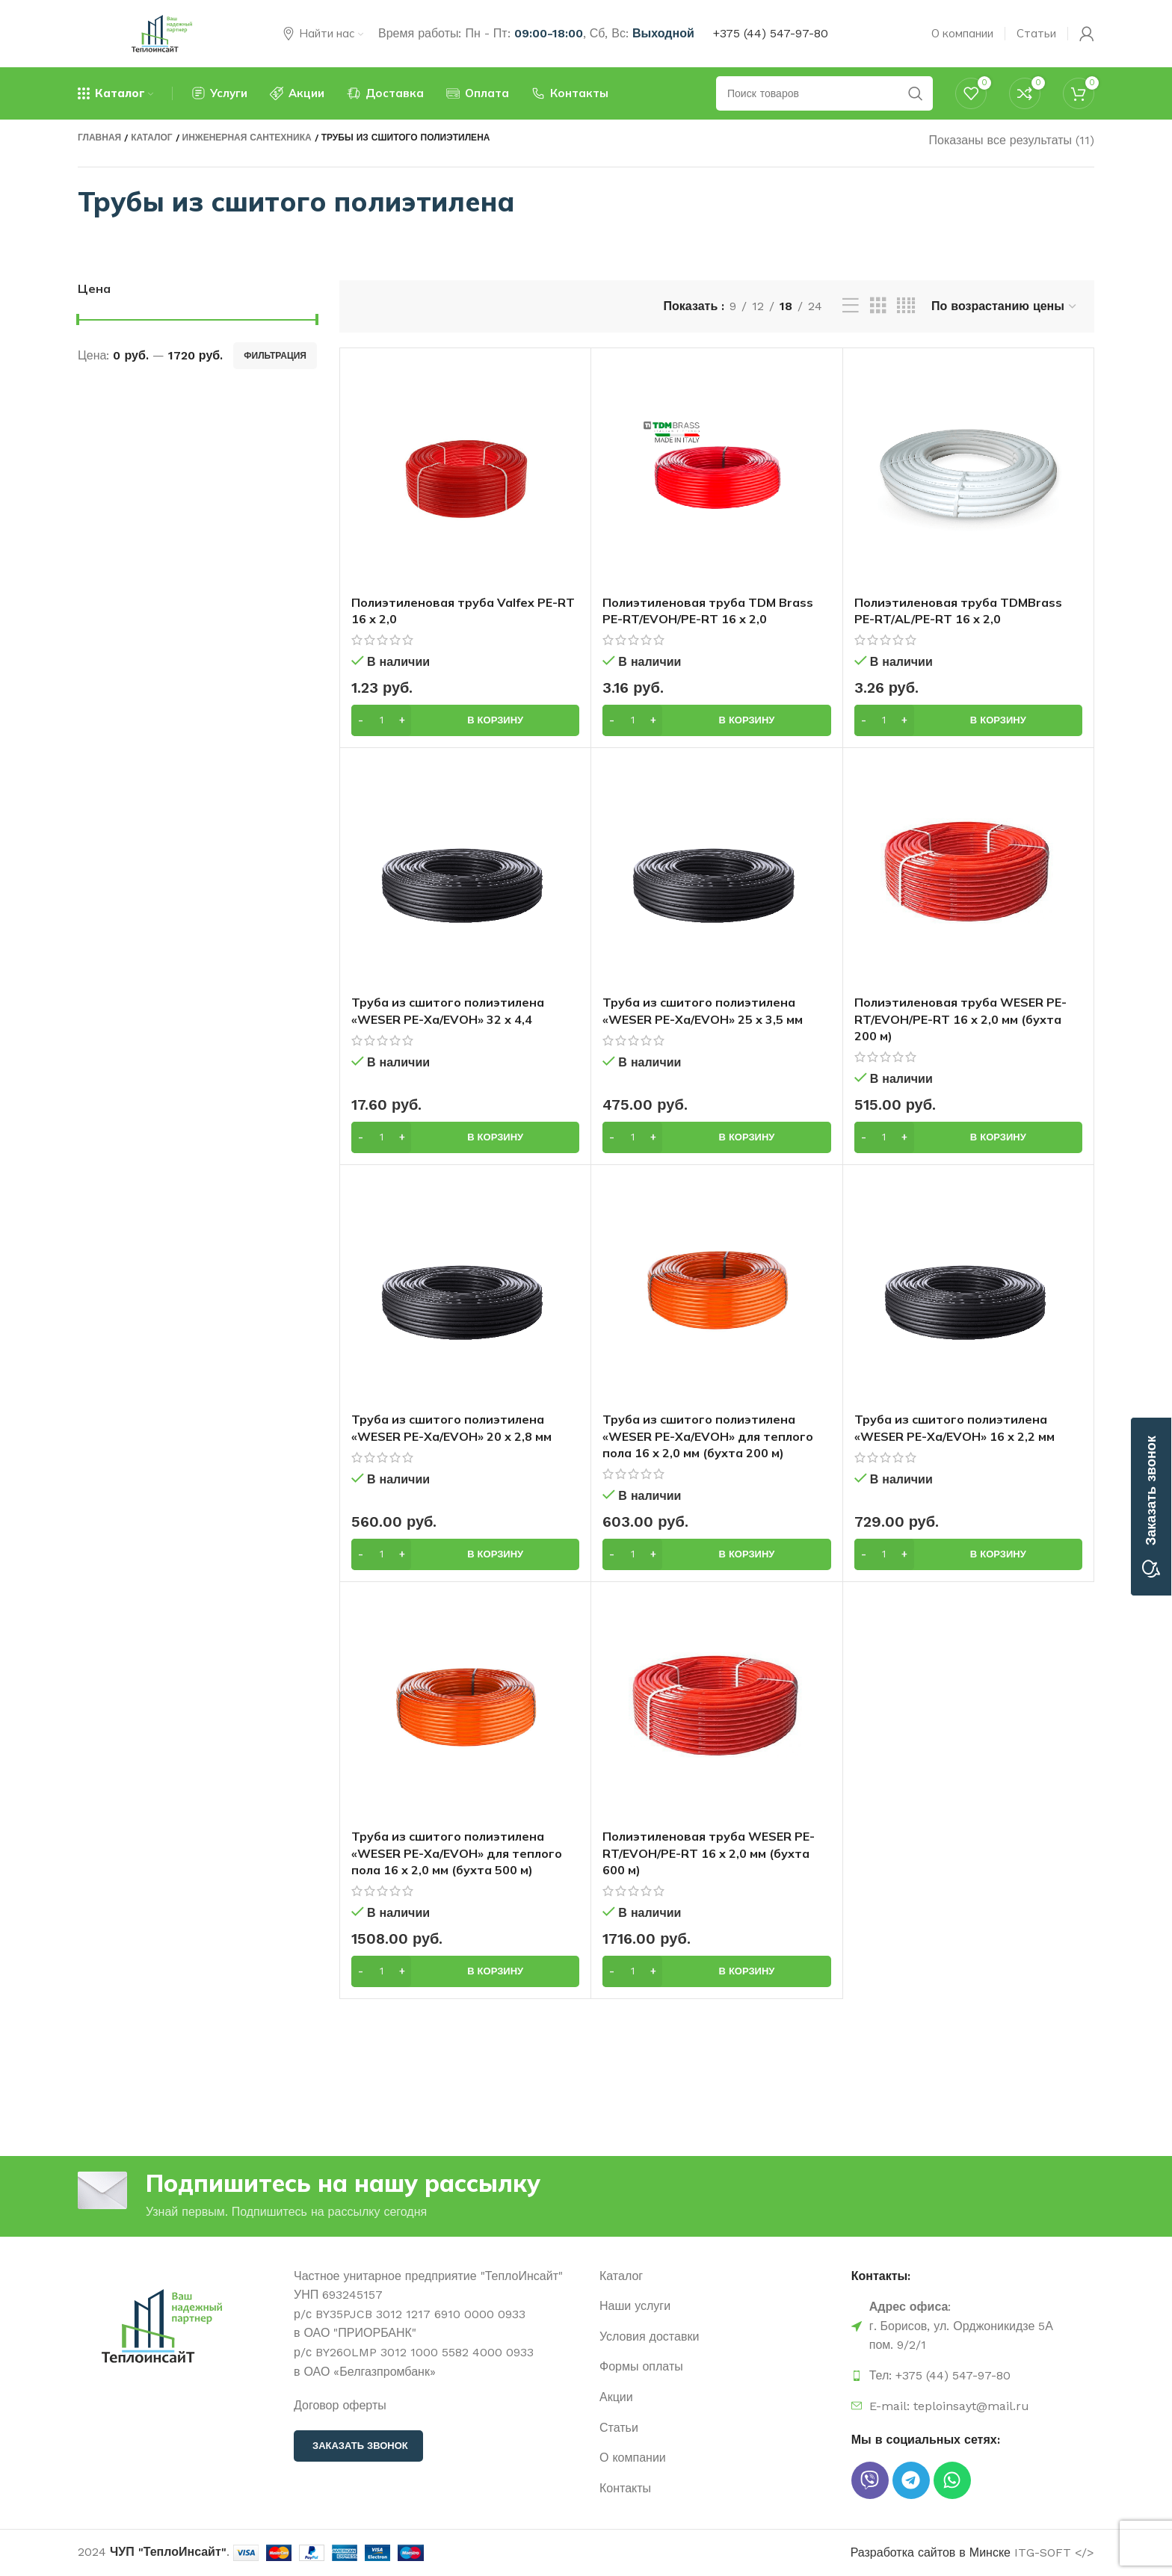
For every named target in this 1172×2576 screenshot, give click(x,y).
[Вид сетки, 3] (878, 306)
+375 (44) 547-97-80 (770, 33)
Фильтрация (275, 355)
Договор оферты (340, 2405)
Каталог (151, 137)
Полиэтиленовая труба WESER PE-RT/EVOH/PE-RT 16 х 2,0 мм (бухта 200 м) (960, 1019)
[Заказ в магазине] (1004, 306)
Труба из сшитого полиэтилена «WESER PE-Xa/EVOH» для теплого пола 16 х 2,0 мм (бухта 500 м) (456, 1853)
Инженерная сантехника (247, 137)
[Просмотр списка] (850, 306)
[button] (465, 720)
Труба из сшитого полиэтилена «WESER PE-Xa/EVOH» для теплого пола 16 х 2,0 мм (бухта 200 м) (707, 1436)
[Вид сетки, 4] (906, 306)
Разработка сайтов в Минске (931, 2552)
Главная (99, 137)
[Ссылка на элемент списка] (717, 2276)
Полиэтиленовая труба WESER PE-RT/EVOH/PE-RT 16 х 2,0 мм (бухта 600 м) (708, 1853)
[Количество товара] (381, 720)
